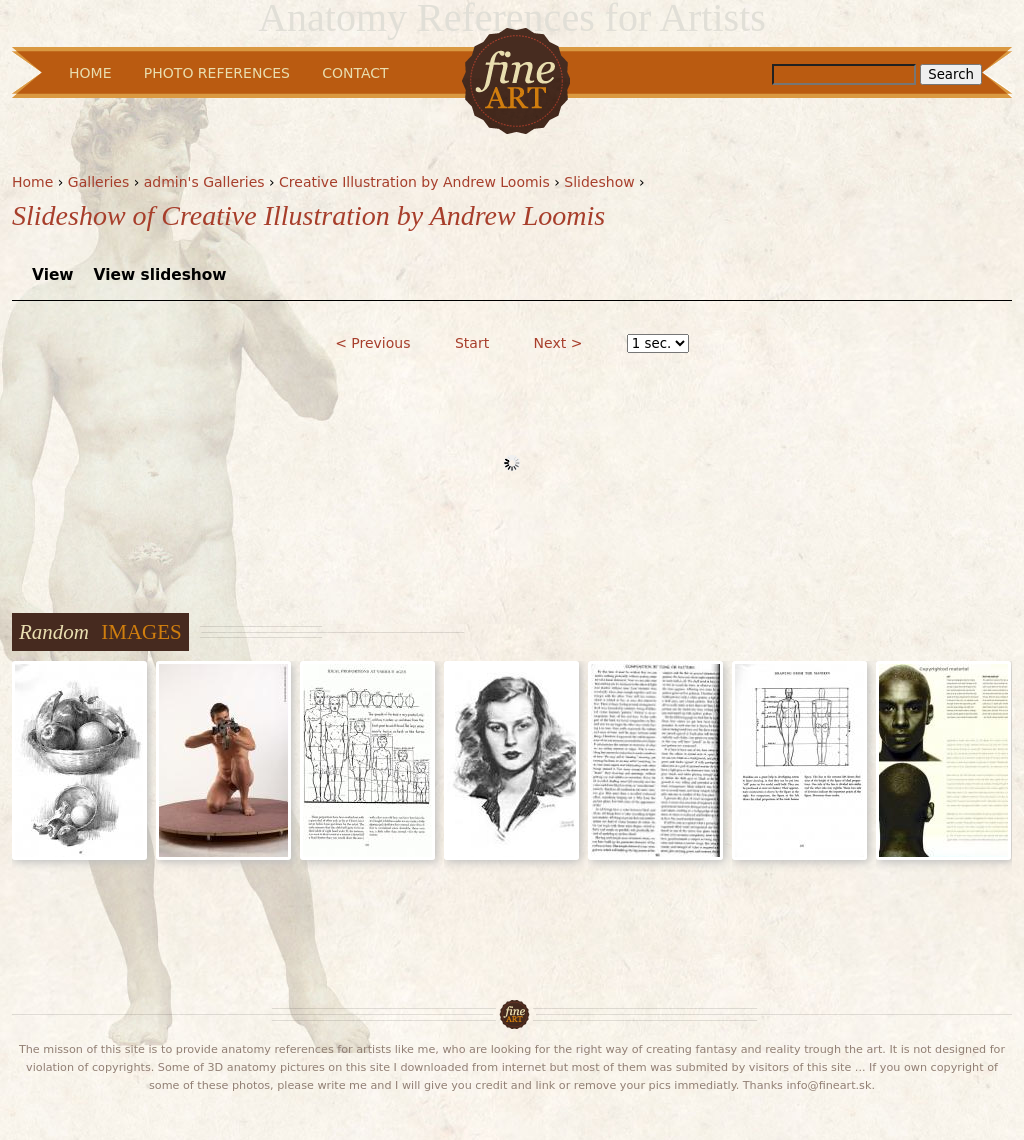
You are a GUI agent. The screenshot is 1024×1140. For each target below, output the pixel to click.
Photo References (217, 73)
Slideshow (599, 182)
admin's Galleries (204, 182)
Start (472, 343)
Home (32, 182)
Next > (558, 343)
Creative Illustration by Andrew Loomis (414, 182)
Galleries (98, 182)
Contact (355, 73)
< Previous (372, 343)
